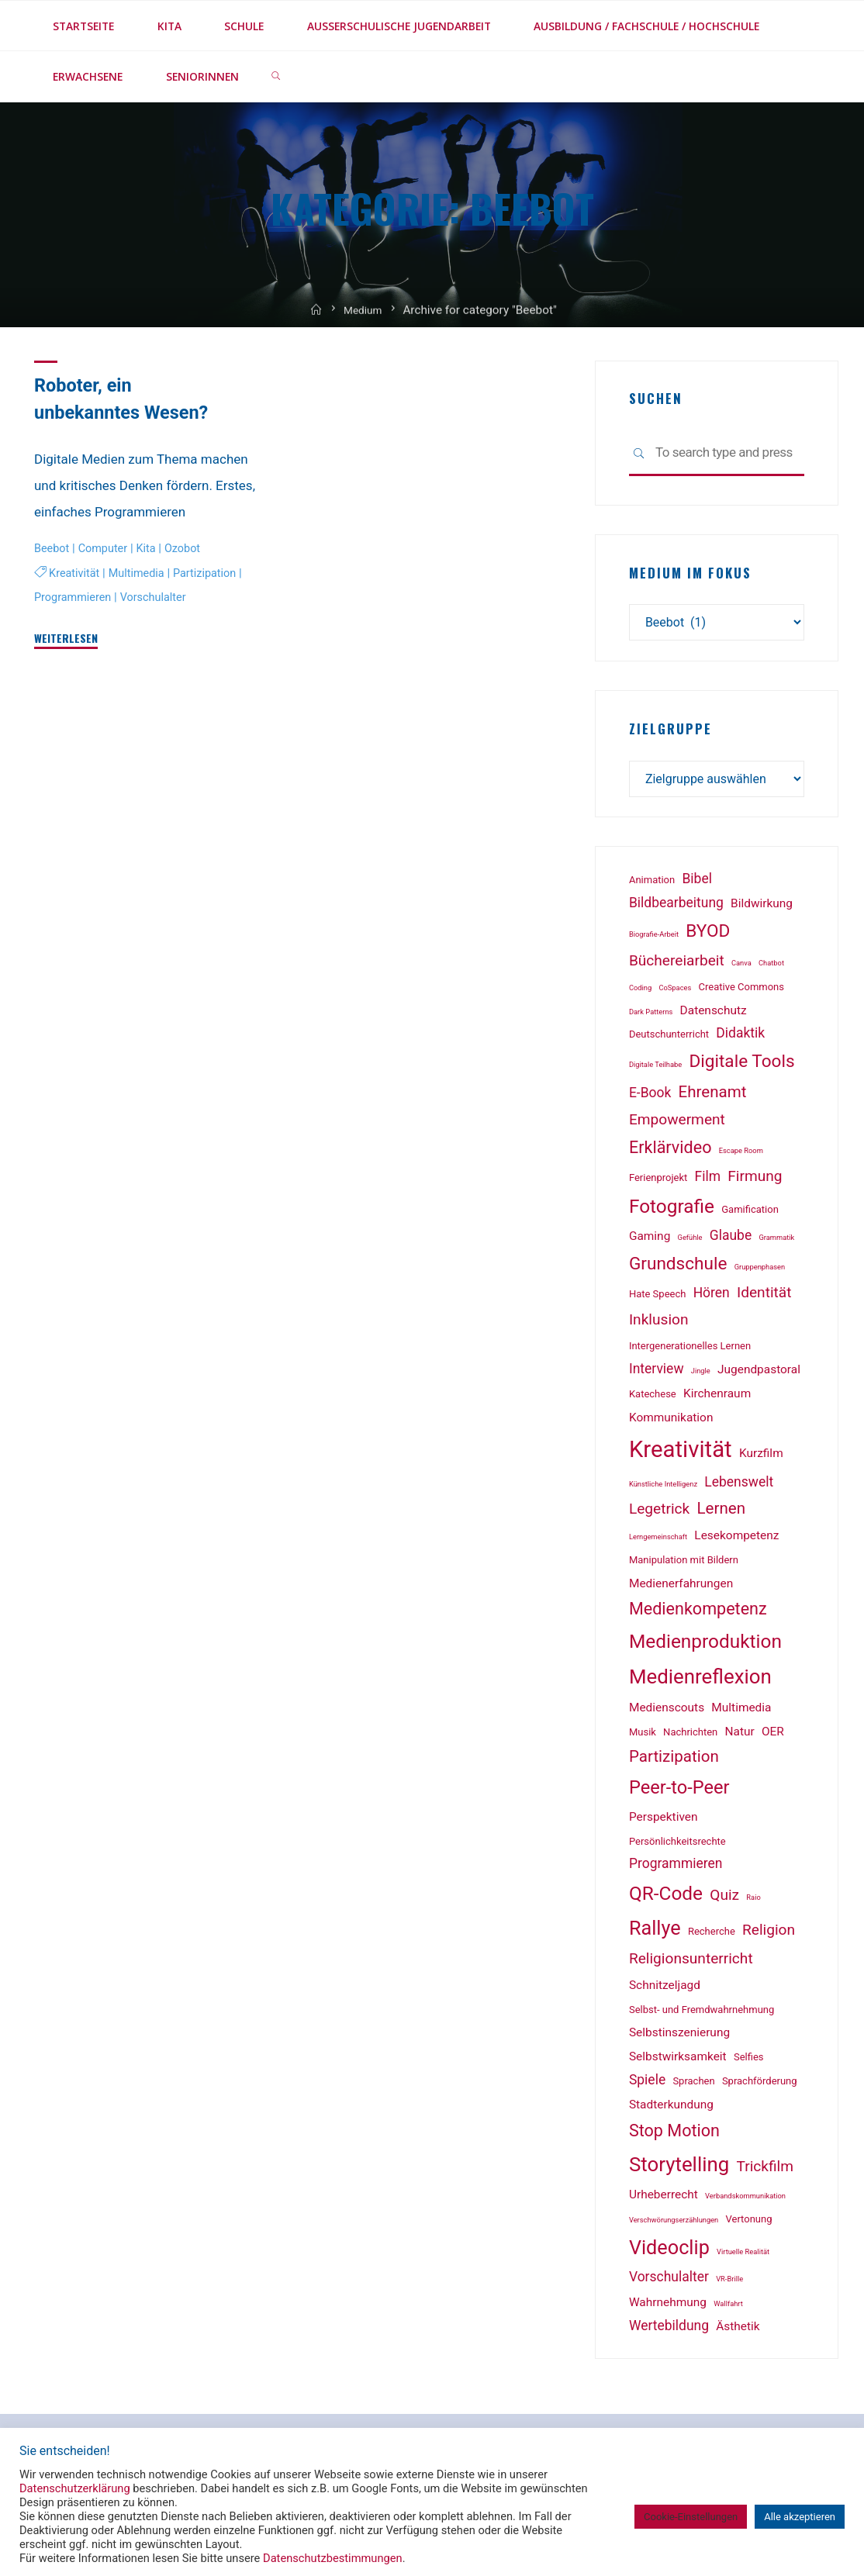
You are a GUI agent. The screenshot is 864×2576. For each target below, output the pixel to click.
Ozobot (190, 548)
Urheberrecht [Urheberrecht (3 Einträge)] (663, 2199)
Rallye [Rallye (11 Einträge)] (655, 1932)
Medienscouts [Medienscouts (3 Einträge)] (666, 1711)
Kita (151, 548)
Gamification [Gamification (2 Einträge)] (750, 1213)
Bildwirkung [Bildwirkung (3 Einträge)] (762, 908)
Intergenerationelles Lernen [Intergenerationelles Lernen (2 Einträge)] (690, 1349)
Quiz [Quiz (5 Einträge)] (724, 1899)
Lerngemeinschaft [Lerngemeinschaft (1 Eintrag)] (658, 1540)
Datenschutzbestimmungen (333, 2558)
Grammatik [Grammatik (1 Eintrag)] (776, 1241)
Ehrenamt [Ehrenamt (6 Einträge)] (713, 1095)
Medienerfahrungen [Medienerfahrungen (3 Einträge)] (681, 1587)
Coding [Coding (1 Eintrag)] (640, 991)
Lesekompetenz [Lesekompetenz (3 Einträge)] (736, 1539)
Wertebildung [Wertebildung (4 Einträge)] (669, 2329)
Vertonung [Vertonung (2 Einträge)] (749, 2223)
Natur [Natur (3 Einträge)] (740, 1735)
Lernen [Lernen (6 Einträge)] (720, 1512)
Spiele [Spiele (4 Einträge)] (647, 2083)
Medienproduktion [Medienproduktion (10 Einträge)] (705, 1645)
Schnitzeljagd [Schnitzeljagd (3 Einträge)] (664, 1989)
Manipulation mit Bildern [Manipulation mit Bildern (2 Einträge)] (683, 1563)
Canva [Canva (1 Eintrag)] (741, 966)
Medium (363, 325)
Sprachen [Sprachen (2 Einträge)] (693, 2085)
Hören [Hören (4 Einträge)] (711, 1296)
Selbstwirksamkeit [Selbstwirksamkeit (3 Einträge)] (678, 2060)
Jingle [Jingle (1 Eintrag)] (700, 1374)
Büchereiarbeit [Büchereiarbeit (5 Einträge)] (676, 964)
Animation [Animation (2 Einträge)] (652, 883)
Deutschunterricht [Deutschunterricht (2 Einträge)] (669, 1039)
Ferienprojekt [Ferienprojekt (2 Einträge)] (658, 1181)
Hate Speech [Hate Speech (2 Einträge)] (657, 1298)
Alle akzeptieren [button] (799, 2516)
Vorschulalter (159, 596)
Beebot (52, 548)
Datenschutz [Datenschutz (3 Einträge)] (713, 1014)
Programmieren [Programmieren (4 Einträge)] (676, 1867)
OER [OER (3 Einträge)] (773, 1735)
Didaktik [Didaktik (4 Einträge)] (740, 1037)
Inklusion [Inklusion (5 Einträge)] (659, 1323)
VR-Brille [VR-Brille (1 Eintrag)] (729, 2282)
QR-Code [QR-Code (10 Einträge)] (666, 1897)
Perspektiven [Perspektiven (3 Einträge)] (663, 1821)
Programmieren (75, 596)
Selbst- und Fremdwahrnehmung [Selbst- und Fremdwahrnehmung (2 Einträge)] (701, 2013)
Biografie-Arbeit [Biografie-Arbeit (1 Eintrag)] (654, 938)
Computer (106, 548)
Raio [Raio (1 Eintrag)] (753, 1901)
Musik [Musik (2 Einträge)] (642, 1736)
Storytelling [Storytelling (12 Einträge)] (679, 2168)
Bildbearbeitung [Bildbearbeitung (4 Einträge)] (676, 907)
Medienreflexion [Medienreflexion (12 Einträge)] (700, 1680)
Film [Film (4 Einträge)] (708, 1180)
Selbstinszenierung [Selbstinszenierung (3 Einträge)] (679, 2036)
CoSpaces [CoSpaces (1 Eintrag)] (674, 991)
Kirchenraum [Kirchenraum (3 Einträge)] (717, 1397)
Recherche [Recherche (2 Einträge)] (711, 1935)
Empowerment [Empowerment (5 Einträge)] (677, 1123)
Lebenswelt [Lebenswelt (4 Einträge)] (738, 1485)
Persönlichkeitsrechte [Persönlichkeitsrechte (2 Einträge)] (677, 1845)
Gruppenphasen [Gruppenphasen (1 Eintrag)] (760, 1270)
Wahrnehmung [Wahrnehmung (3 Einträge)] (668, 2306)
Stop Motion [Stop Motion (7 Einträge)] (674, 2134)
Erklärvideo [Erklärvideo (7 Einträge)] (670, 1151)
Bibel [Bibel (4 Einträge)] (697, 882)
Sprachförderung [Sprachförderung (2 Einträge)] (759, 2085)
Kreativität (75, 573)
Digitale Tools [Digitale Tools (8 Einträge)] (742, 1065)
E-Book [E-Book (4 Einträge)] (650, 1096)
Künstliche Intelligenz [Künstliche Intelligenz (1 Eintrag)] (663, 1487)
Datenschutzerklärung (74, 2488)
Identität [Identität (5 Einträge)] (764, 1296)
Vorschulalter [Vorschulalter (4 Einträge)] (669, 2280)
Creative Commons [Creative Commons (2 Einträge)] (741, 990)
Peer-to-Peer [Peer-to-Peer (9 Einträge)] (679, 1792)
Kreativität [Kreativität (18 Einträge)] (680, 1453)
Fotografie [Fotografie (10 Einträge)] (671, 1210)
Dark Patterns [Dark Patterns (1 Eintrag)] (650, 1015)
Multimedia (140, 573)
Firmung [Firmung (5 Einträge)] (754, 1180)
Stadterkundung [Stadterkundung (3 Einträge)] (671, 2108)
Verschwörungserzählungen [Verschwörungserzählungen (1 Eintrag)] (673, 2223)
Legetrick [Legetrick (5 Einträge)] (659, 1512)
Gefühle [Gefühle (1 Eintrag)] (690, 1241)
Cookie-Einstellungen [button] (691, 2516)
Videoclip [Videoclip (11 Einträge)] (669, 2251)
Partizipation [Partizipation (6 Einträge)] (674, 1761)
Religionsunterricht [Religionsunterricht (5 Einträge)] (691, 1962)
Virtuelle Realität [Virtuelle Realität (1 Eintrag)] (743, 2255)
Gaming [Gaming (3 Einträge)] (649, 1240)
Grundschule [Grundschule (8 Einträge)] (678, 1267)
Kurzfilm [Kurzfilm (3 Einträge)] (761, 1457)
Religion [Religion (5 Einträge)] (768, 1933)
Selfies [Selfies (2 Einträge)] (749, 2061)
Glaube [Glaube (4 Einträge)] (731, 1239)
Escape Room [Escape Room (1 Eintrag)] (741, 1154)
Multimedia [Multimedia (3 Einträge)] (741, 1711)
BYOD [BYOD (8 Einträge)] (708, 934)
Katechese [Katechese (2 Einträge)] (652, 1398)
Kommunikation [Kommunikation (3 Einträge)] (671, 1421)
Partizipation (212, 573)
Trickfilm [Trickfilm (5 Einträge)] (765, 2170)
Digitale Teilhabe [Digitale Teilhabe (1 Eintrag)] (655, 1068)
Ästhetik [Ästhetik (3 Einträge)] (737, 2330)
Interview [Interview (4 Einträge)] (656, 1372)
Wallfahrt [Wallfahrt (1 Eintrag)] (728, 2307)
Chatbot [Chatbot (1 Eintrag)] (771, 966)
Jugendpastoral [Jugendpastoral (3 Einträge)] (758, 1373)
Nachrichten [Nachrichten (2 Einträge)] (690, 1736)
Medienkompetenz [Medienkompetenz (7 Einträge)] (698, 1613)
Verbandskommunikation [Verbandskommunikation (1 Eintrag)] (745, 2200)
